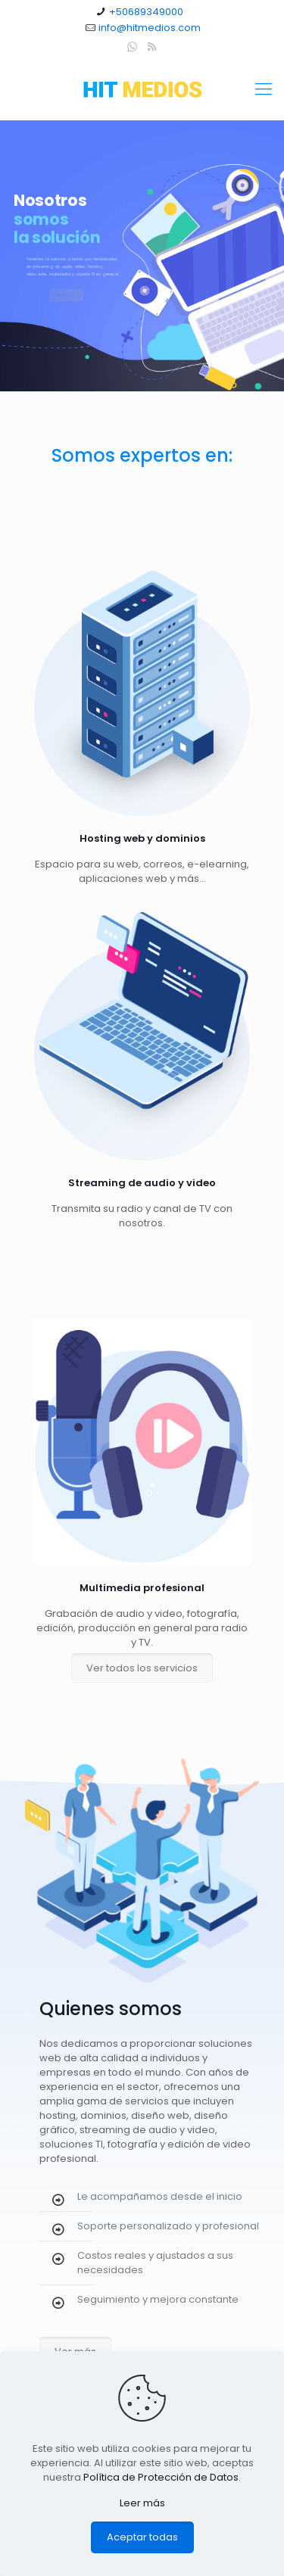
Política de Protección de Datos (161, 2477)
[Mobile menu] (263, 89)
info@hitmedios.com (149, 27)
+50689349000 (146, 12)
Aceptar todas (142, 2537)
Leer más (142, 2503)
